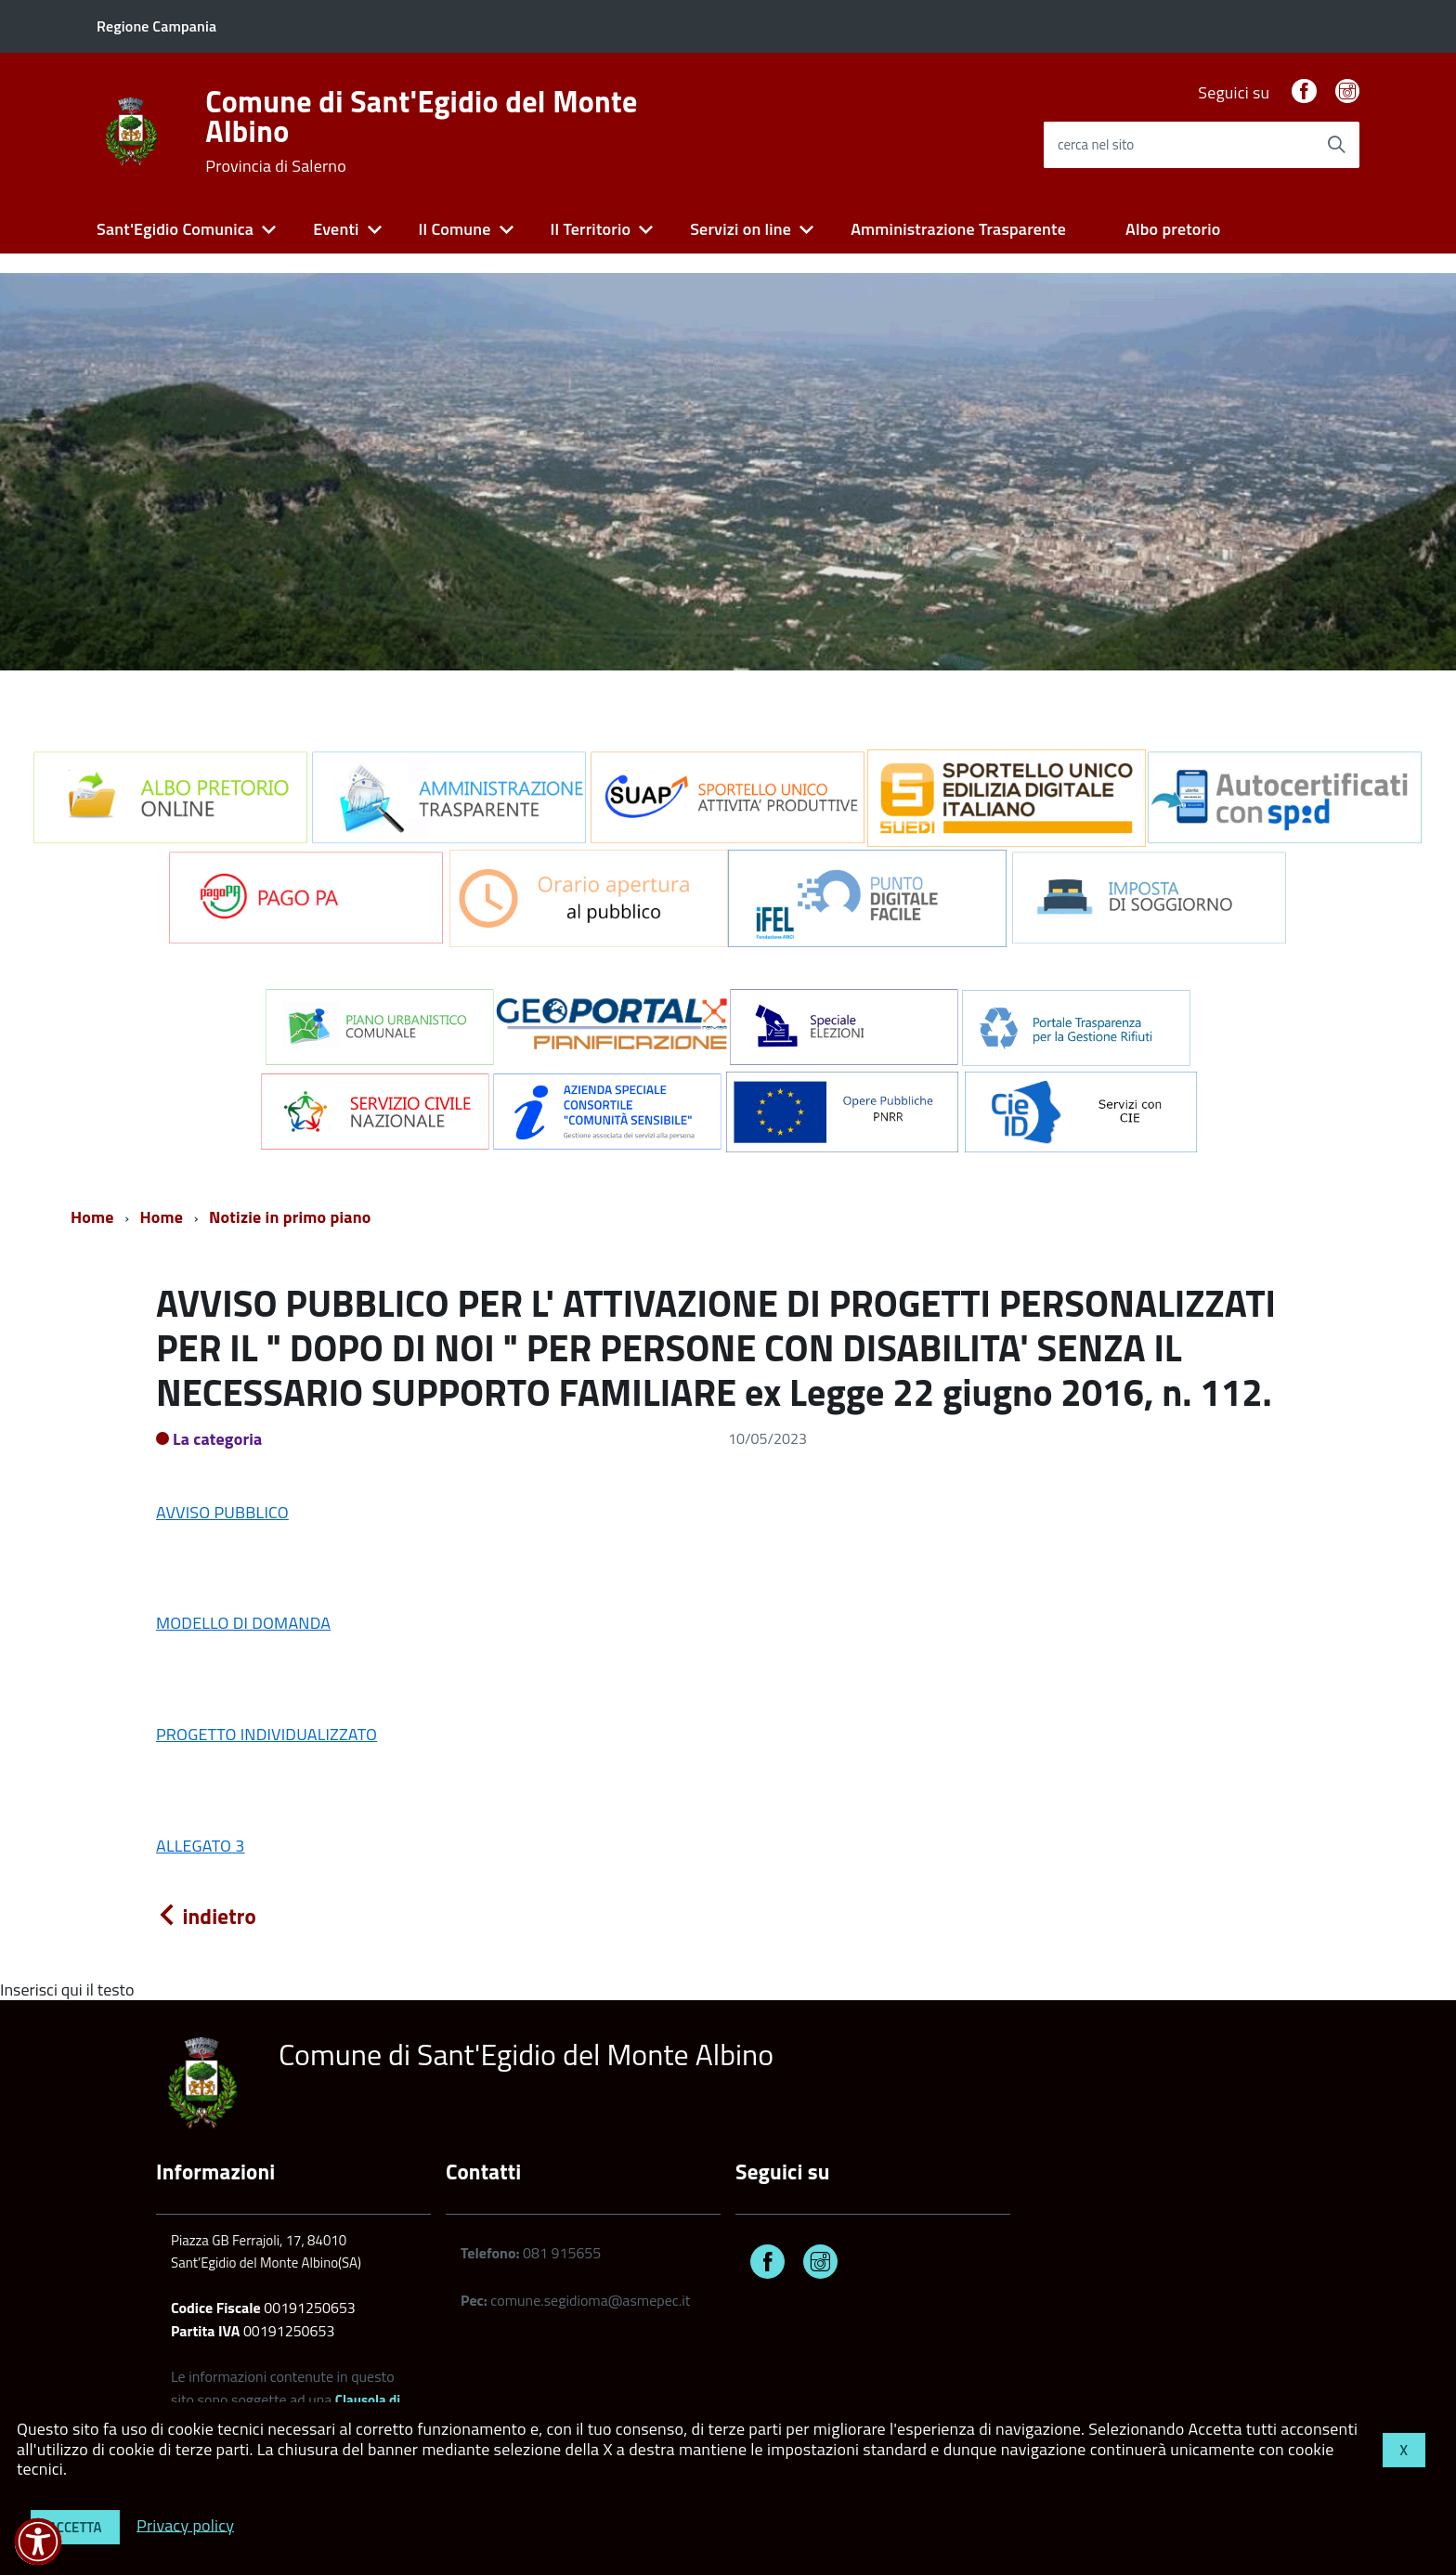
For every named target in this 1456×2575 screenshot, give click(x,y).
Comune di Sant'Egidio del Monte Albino (421, 131)
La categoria (218, 1438)
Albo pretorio (1172, 228)
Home (92, 1216)
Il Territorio (591, 228)
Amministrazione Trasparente (958, 228)
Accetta (75, 2527)
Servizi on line (740, 228)
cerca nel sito (1096, 144)
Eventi (335, 228)
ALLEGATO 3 (200, 1845)
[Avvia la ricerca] (1336, 145)
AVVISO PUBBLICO (222, 1512)
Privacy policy (185, 2524)
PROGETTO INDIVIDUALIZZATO (266, 1734)
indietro (206, 1916)
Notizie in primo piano (290, 1216)
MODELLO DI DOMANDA (243, 1622)
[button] (38, 2541)
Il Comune (455, 228)
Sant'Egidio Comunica (175, 228)
